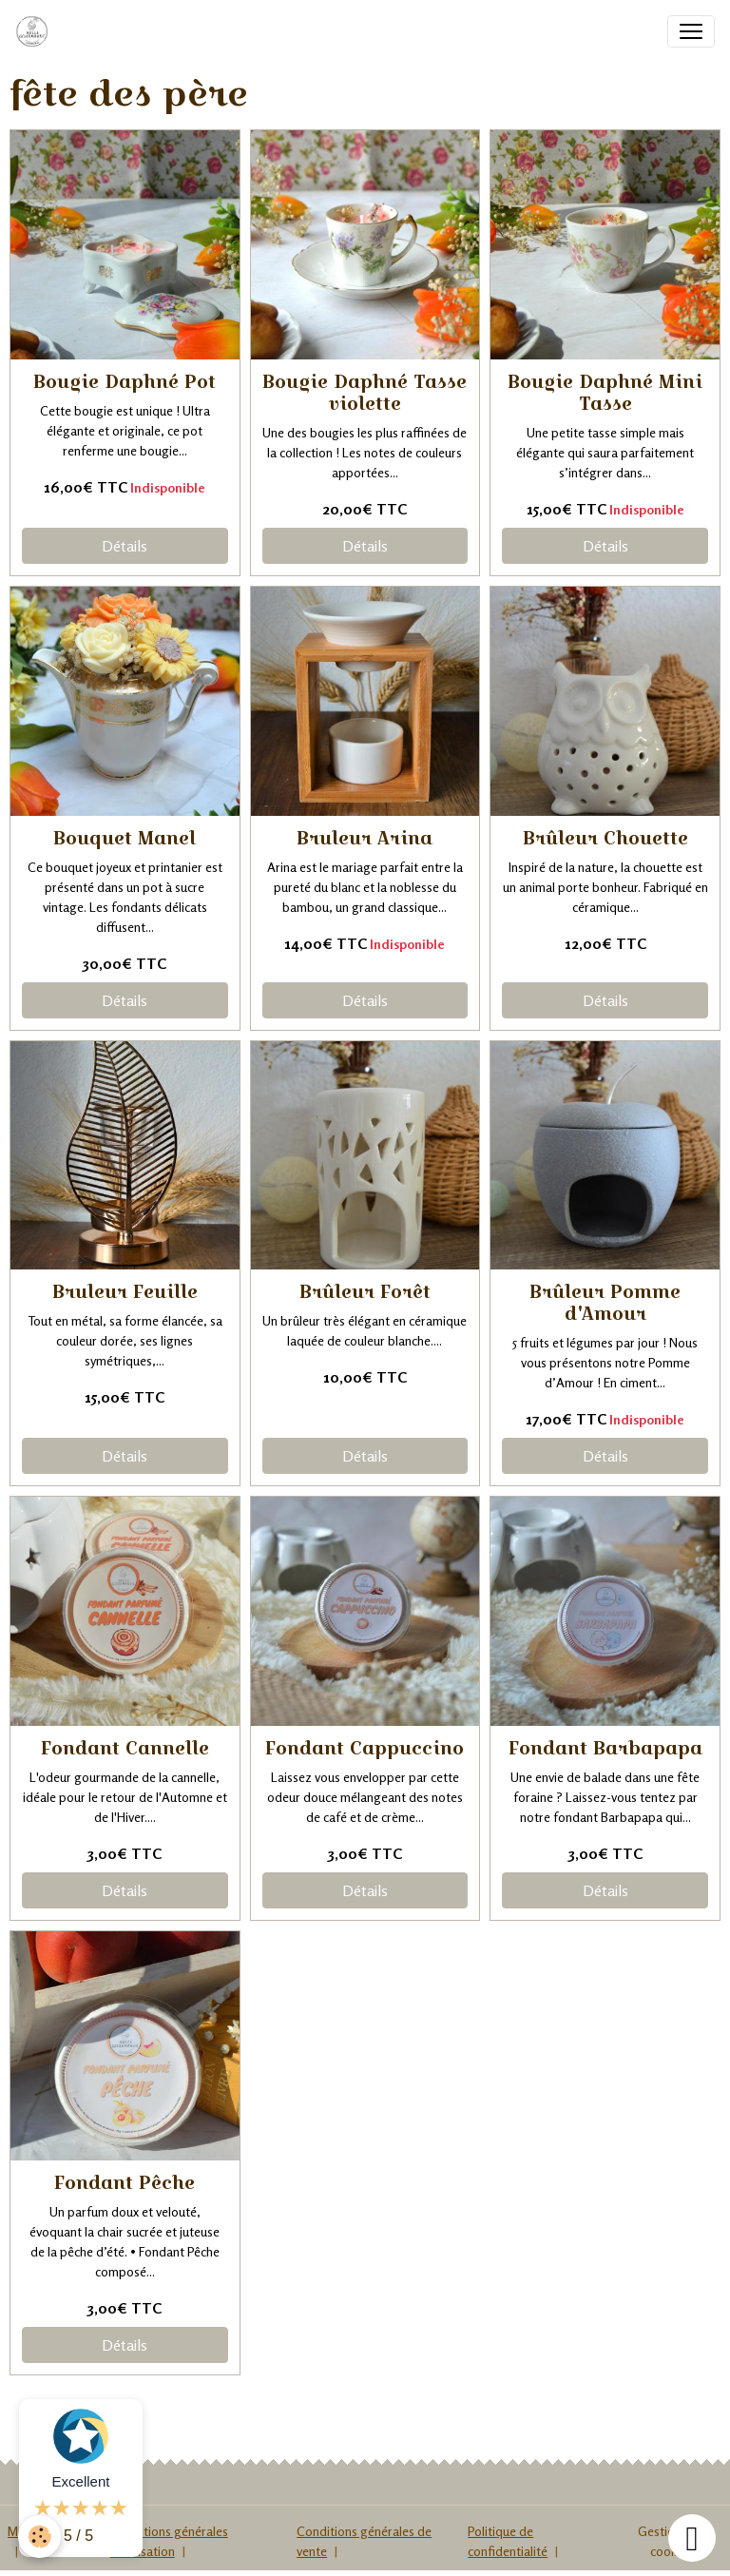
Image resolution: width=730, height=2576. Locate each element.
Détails (124, 545)
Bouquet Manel (124, 837)
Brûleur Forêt (365, 1291)
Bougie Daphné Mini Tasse (605, 392)
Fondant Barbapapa (605, 1747)
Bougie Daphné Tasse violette (364, 392)
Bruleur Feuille (125, 1291)
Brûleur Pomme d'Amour (605, 1302)
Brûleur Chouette (605, 837)
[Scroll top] (692, 2538)
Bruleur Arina (364, 837)
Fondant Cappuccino (364, 1747)
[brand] (35, 31)
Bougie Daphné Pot (124, 381)
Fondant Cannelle (125, 1747)
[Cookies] (40, 2536)
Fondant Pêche (124, 2182)
